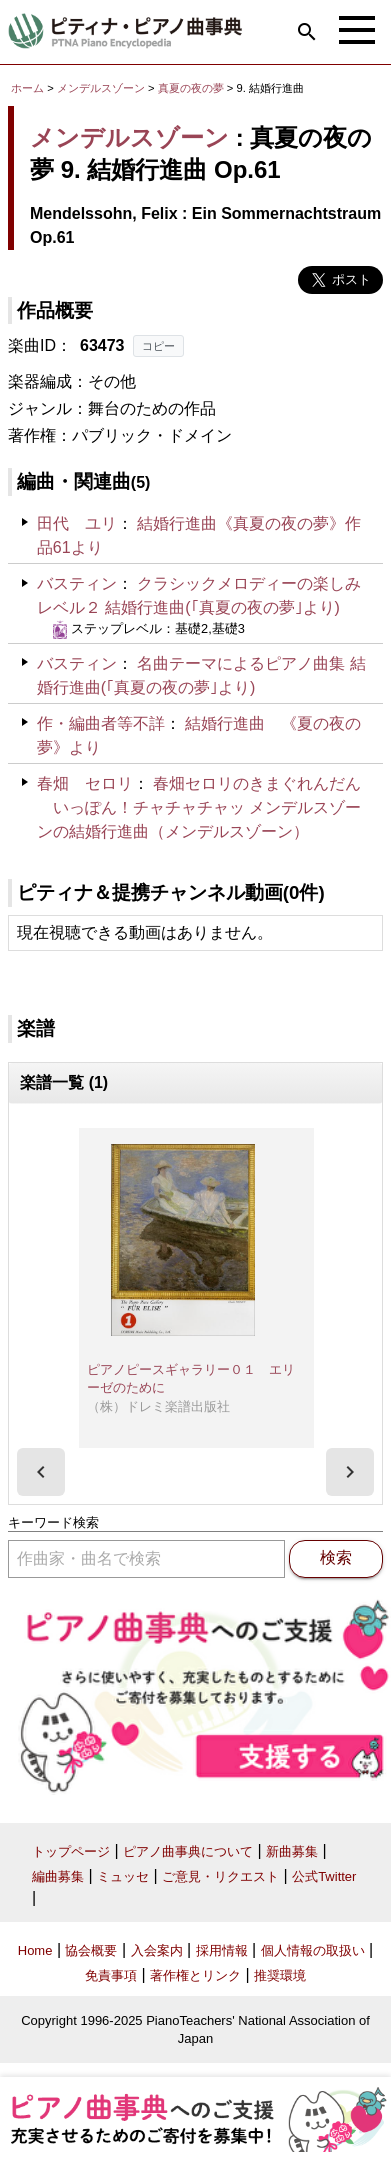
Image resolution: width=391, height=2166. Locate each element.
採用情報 (222, 1950)
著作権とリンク (195, 1975)
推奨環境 (280, 1975)
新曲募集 (292, 1851)
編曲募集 (58, 1876)
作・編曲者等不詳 (101, 723)
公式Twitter (324, 1876)
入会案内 (157, 1950)
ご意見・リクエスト (220, 1876)
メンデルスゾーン (101, 88)
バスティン (77, 583)
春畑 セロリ (85, 783)
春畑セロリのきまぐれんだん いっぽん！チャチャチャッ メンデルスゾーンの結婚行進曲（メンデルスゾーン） (199, 807)
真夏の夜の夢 (192, 88)
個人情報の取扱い (313, 1950)
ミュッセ (123, 1876)
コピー (158, 346)
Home (35, 1950)
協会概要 (91, 1950)
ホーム (27, 88)
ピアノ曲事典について (188, 1851)
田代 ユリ (77, 523)
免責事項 (111, 1975)
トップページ (71, 1851)
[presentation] (41, 1472)
